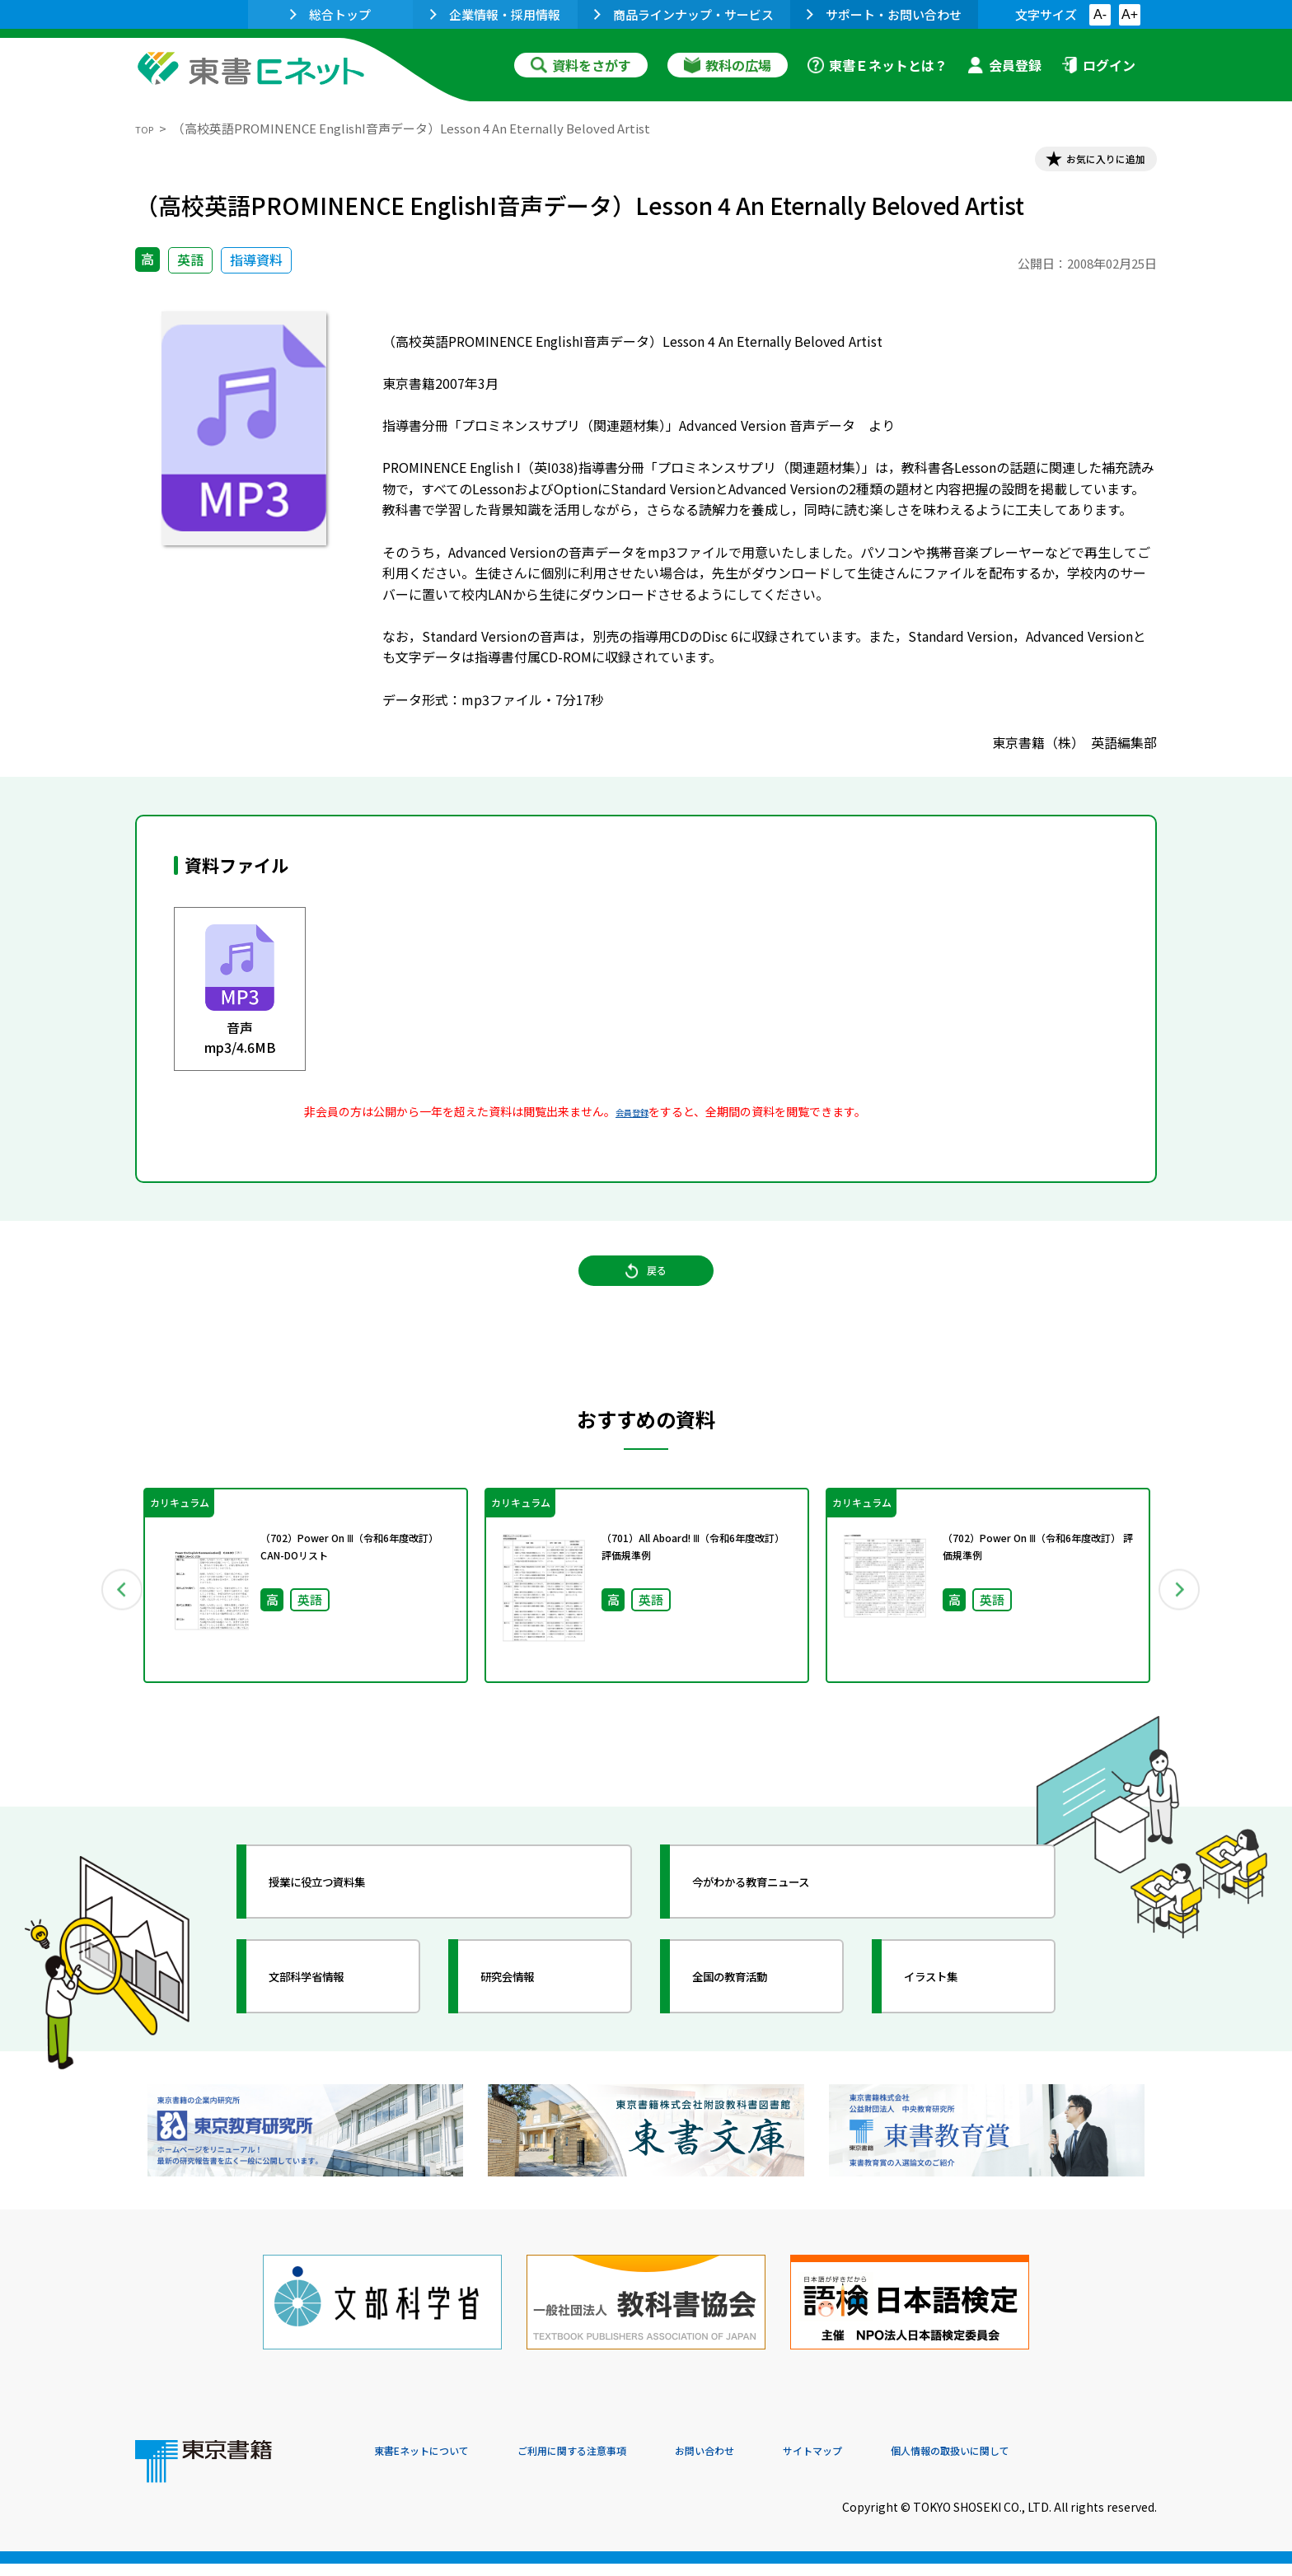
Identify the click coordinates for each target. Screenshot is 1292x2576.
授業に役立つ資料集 (346, 1911)
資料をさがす (581, 65)
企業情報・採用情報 (495, 14)
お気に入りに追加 (1086, 163)
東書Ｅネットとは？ (878, 65)
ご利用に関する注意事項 (622, 2464)
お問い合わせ (782, 2464)
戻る (646, 1295)
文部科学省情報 (331, 2006)
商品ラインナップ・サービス (684, 14)
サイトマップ (910, 2464)
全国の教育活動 (755, 2006)
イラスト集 (952, 2006)
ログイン (1098, 65)
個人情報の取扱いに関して (1078, 2464)
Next (1180, 1615)
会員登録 (1004, 65)
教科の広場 (727, 65)
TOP (148, 128)
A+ (1129, 14)
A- (1100, 14)
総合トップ (330, 14)
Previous (111, 1615)
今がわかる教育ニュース (784, 1911)
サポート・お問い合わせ (884, 14)
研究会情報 (528, 2006)
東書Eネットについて (437, 2464)
